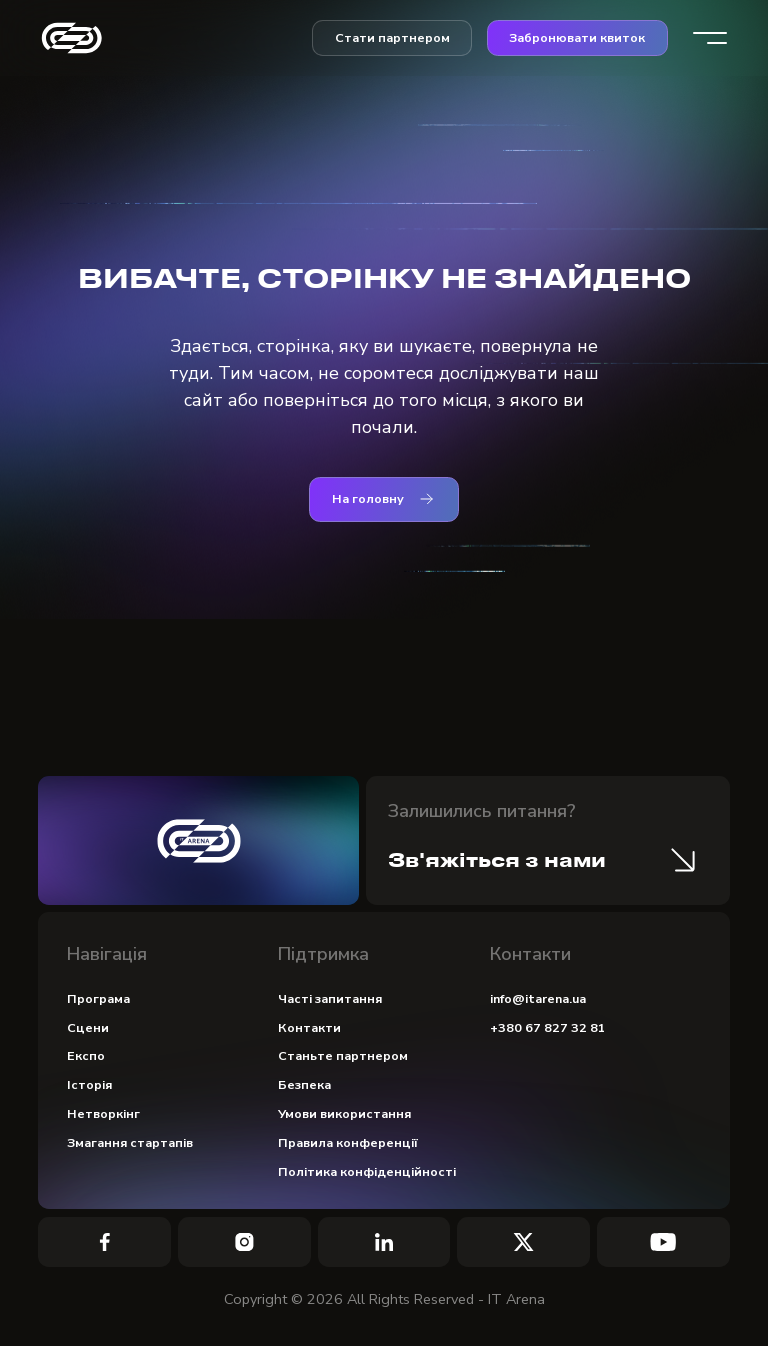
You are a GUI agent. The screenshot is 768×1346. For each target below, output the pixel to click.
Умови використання (344, 1113)
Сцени (88, 1027)
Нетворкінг (103, 1113)
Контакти (309, 1027)
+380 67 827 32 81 (548, 1027)
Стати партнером (392, 37)
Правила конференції (348, 1142)
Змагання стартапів (130, 1142)
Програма (98, 998)
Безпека (304, 1084)
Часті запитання (330, 998)
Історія (89, 1084)
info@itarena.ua (538, 998)
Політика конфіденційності (367, 1171)
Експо (86, 1055)
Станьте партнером (343, 1055)
